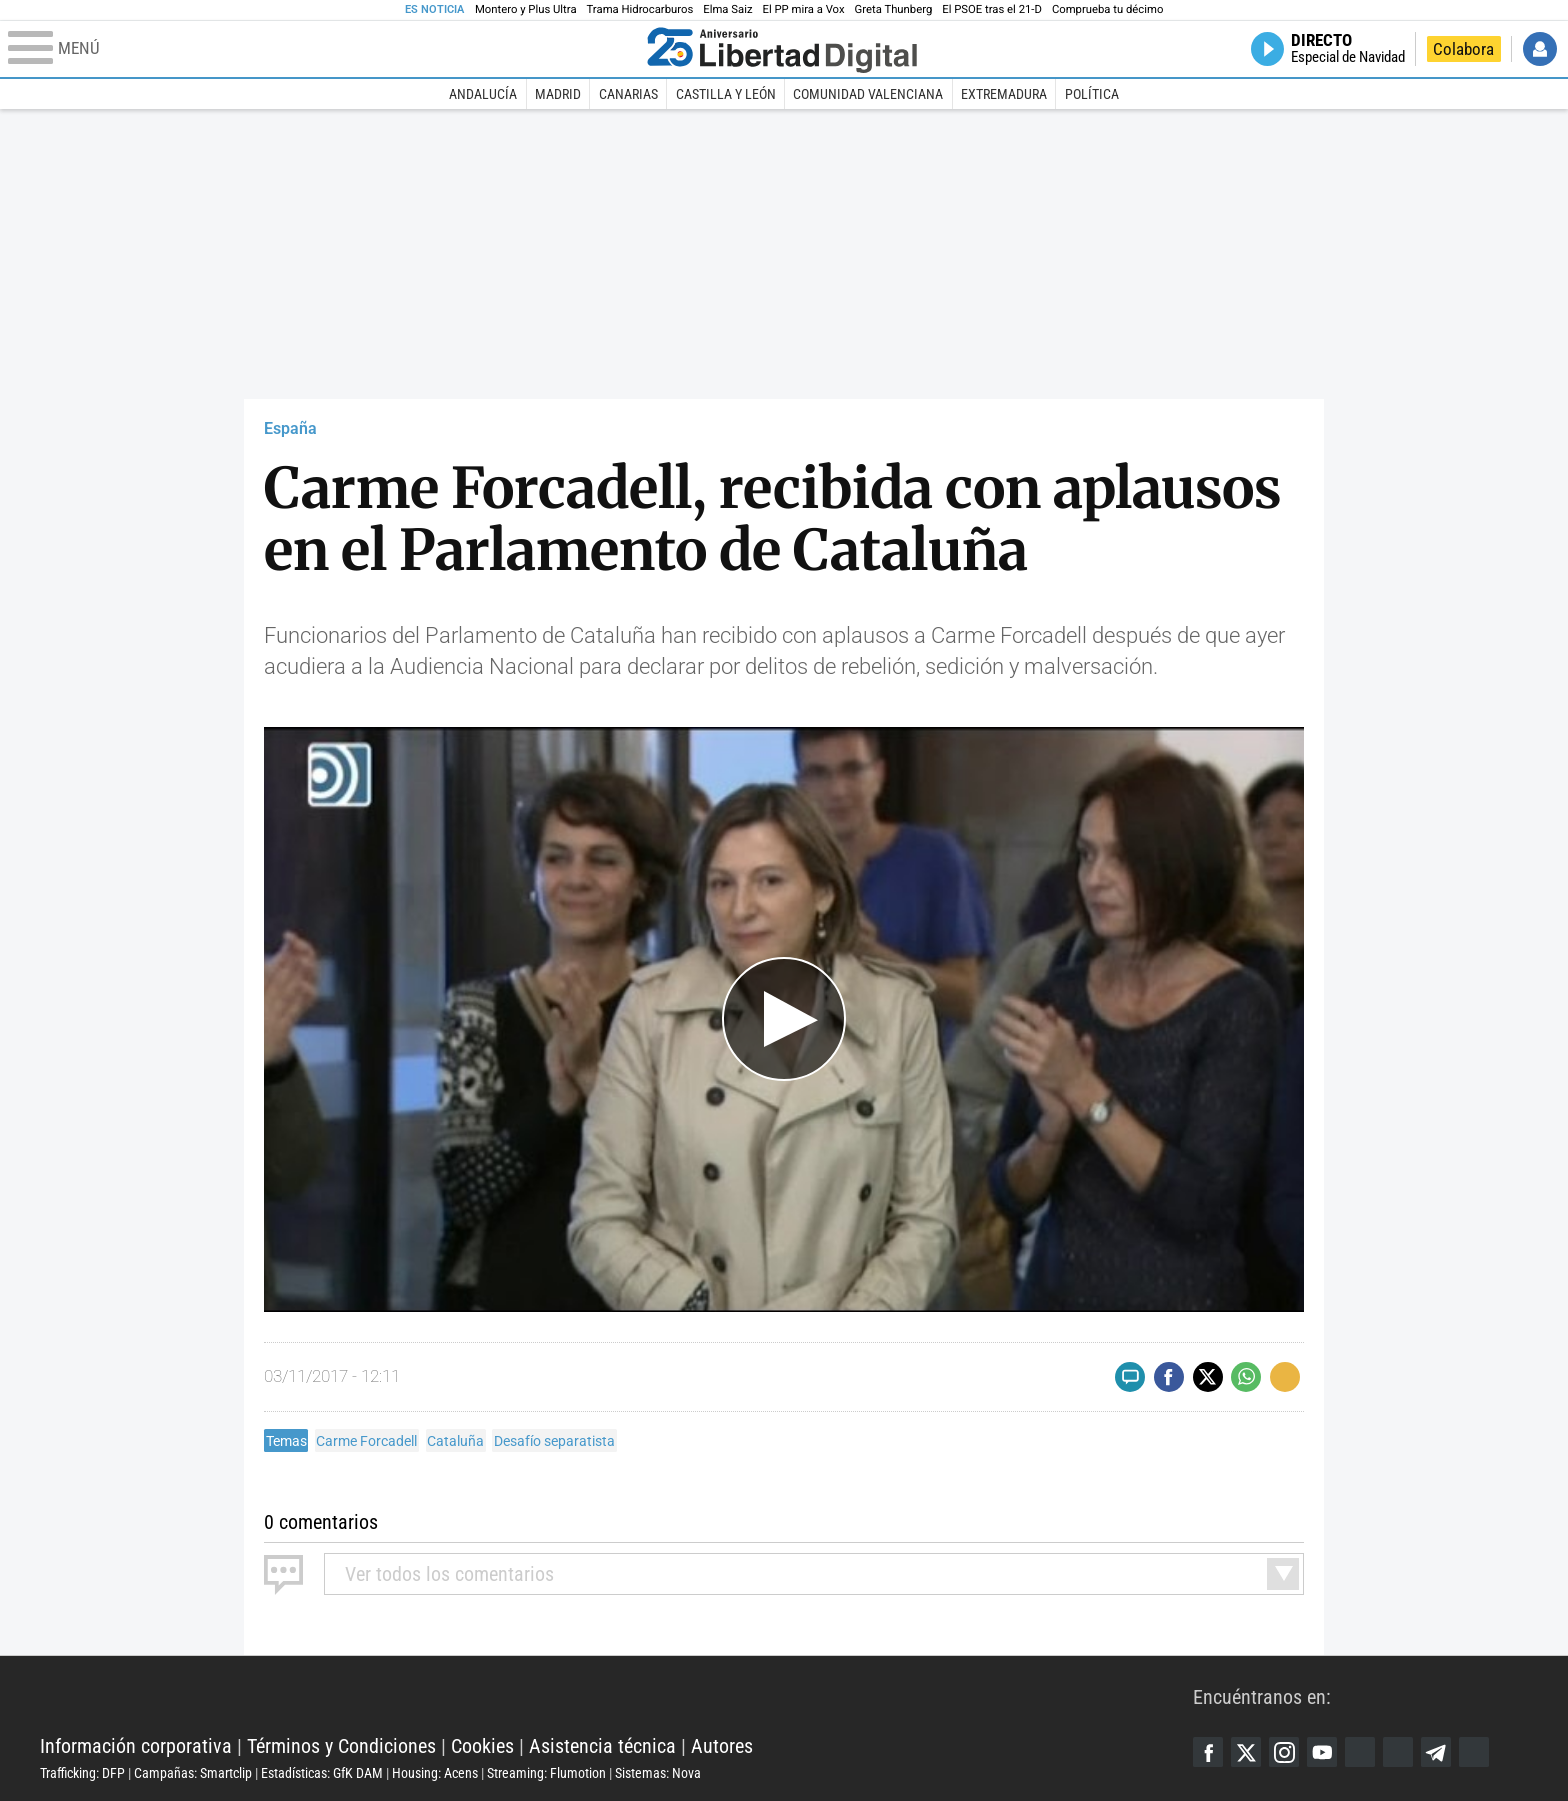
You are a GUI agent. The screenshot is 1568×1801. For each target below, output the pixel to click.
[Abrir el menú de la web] (323, 49)
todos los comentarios (449, 1574)
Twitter (1246, 1752)
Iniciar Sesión (1540, 49)
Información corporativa (136, 1746)
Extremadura (1004, 94)
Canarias (628, 94)
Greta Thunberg (894, 9)
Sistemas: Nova (658, 1773)
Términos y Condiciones (341, 1746)
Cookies (482, 1746)
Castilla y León (726, 94)
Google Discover (1360, 1752)
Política (1092, 94)
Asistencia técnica (602, 1746)
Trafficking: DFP (82, 1773)
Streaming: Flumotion (546, 1773)
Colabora (1463, 49)
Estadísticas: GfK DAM (322, 1773)
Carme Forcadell (366, 1441)
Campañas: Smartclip (193, 1773)
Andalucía (483, 94)
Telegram (1436, 1752)
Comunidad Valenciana (868, 94)
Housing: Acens (435, 1773)
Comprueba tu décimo (1107, 9)
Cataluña (455, 1441)
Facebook (1208, 1752)
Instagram (1284, 1752)
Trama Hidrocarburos (640, 9)
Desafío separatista (554, 1441)
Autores (722, 1746)
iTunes (1474, 1752)
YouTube (1322, 1752)
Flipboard (1398, 1752)
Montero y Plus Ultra (526, 9)
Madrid (558, 94)
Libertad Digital (616, 1696)
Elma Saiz (727, 9)
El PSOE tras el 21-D (992, 9)
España (290, 428)
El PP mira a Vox (804, 9)
